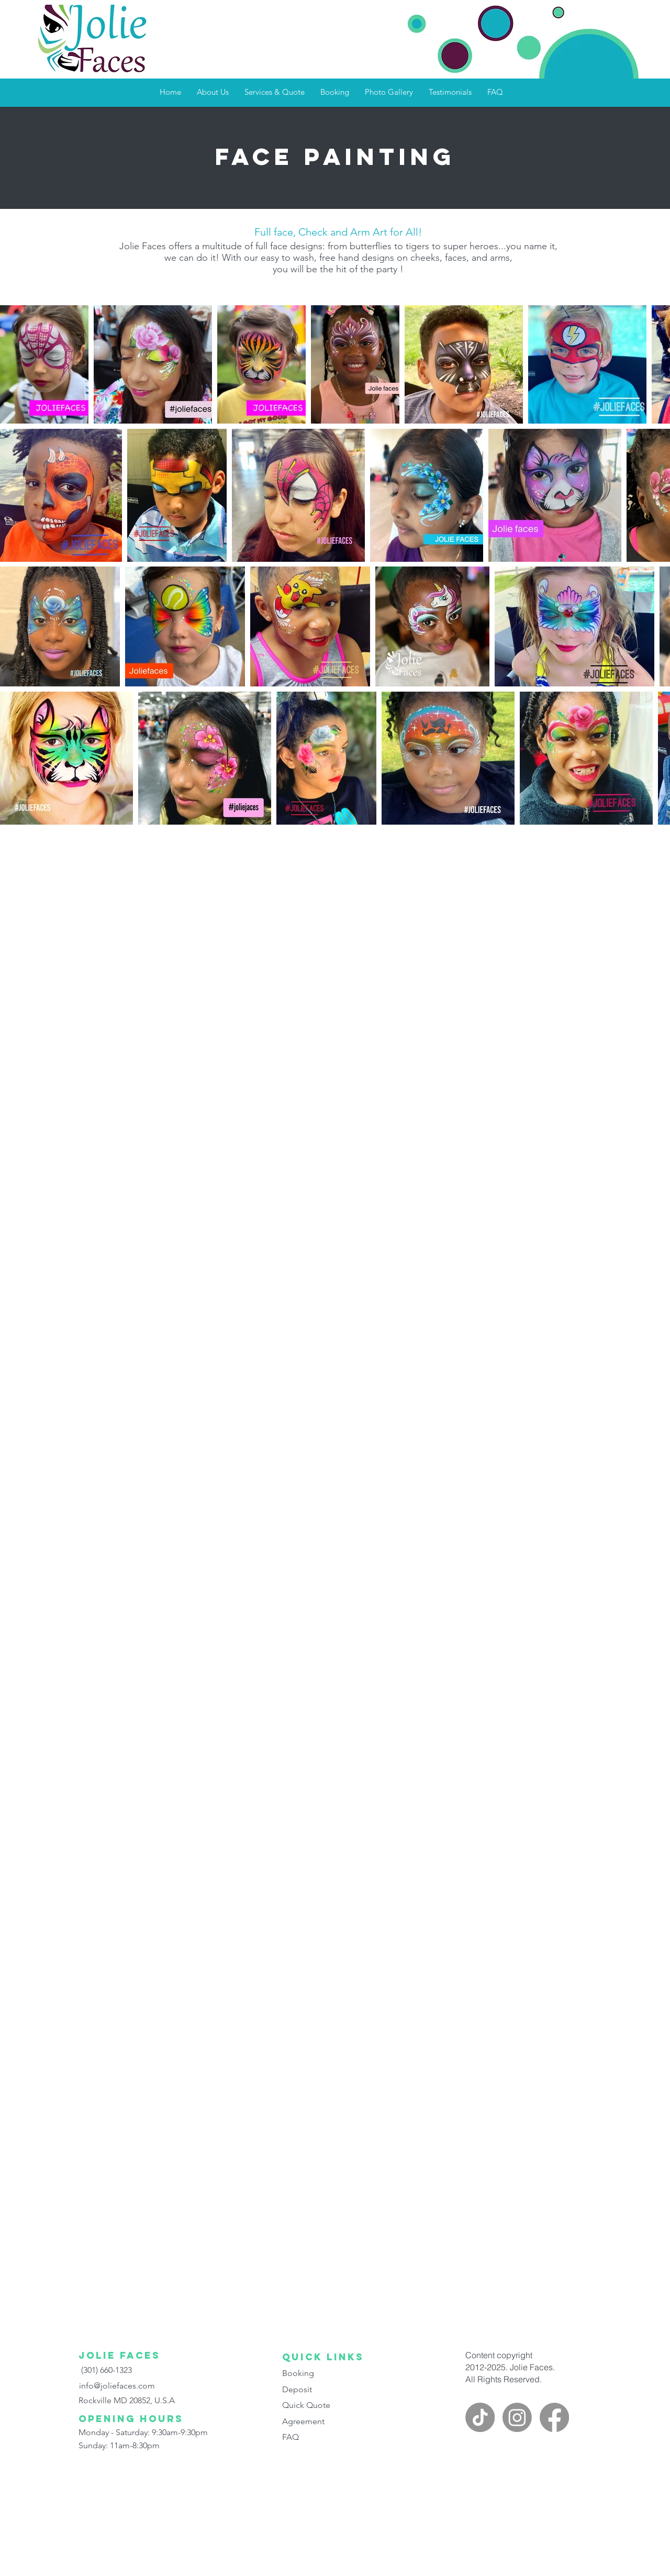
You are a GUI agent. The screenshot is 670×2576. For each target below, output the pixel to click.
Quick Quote (306, 2405)
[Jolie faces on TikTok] (480, 2417)
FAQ (290, 2437)
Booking (298, 2373)
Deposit (297, 2389)
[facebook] (554, 2417)
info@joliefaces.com (117, 2386)
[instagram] (517, 2417)
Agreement (303, 2421)
